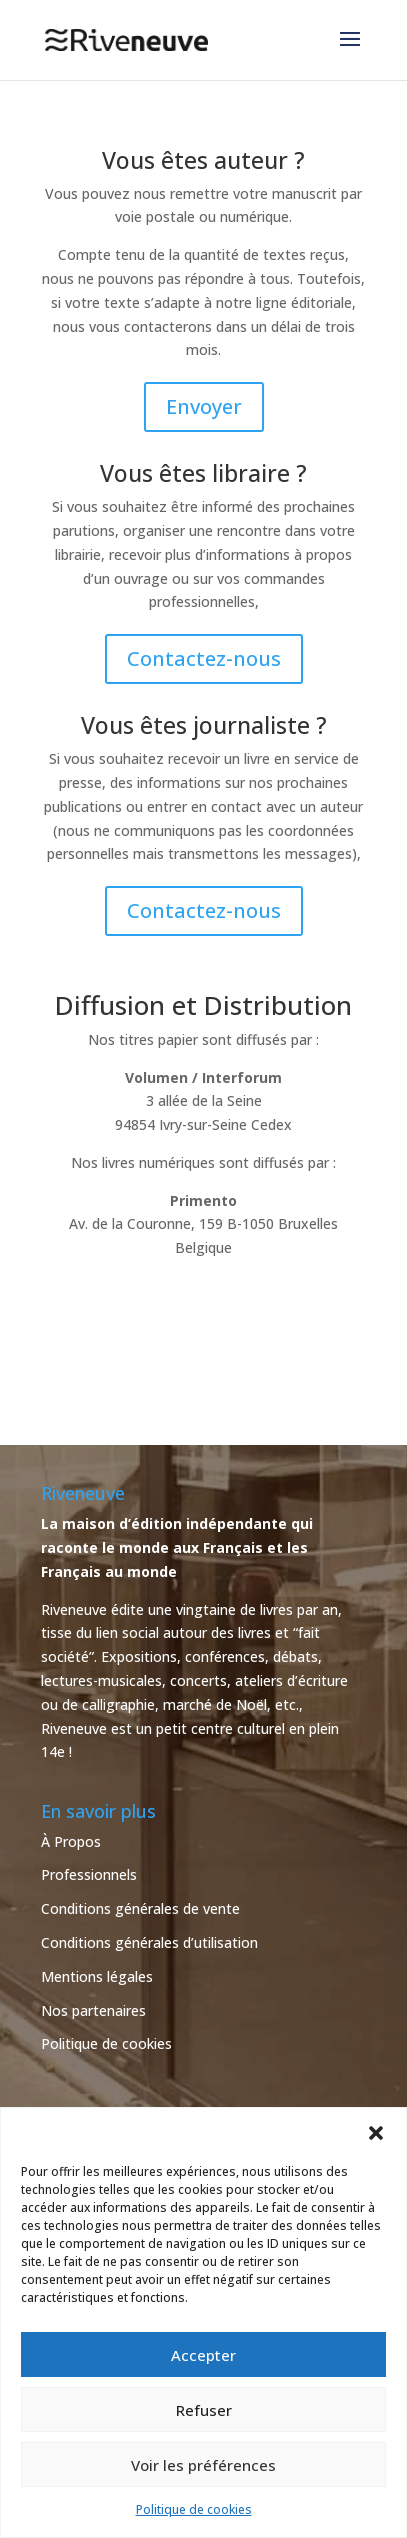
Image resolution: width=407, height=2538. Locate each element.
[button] (376, 2133)
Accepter (203, 2355)
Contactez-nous (204, 658)
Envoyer (204, 406)
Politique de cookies (194, 2509)
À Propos (71, 1841)
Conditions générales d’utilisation (149, 1942)
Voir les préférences (203, 2465)
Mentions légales (97, 1976)
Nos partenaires (93, 2010)
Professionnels (89, 1874)
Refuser (204, 2410)
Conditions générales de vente (140, 1908)
